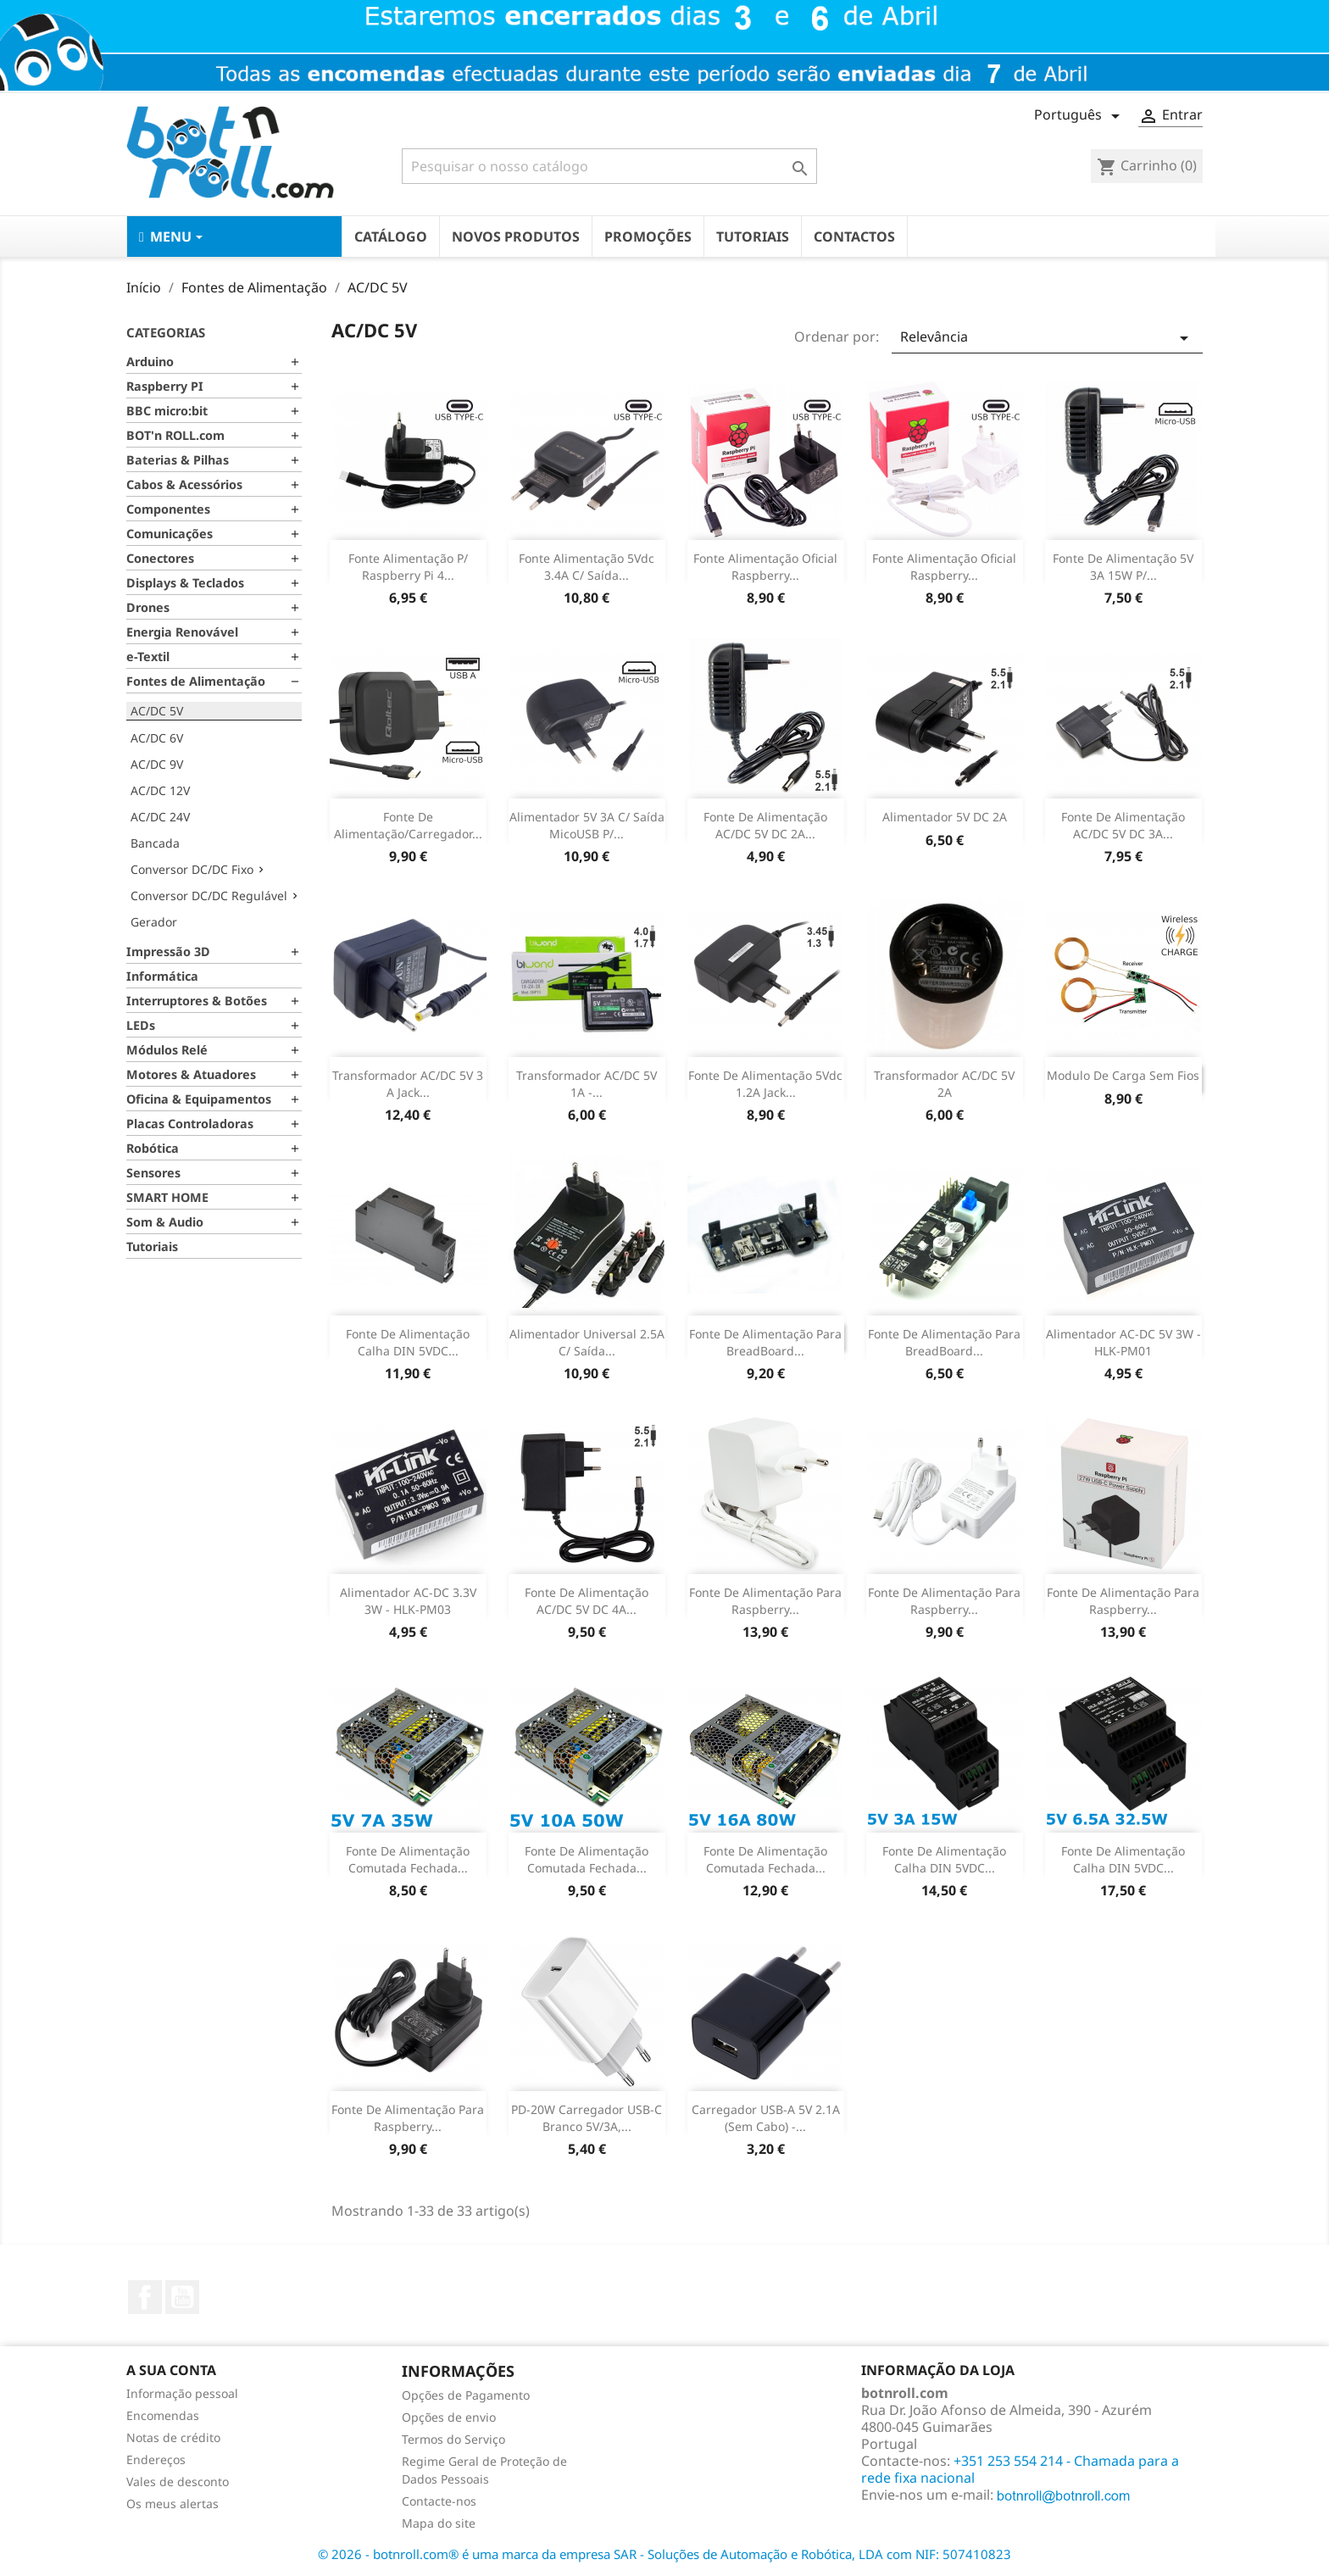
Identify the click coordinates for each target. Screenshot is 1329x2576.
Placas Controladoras (189, 1124)
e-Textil (148, 656)
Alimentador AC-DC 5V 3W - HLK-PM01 (1123, 1342)
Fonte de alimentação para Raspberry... (765, 1600)
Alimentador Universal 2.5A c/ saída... (586, 1342)
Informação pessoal (182, 2393)
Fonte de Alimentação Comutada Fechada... (408, 1859)
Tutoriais (152, 1246)
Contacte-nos (439, 2501)
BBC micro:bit (167, 411)
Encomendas (162, 2415)
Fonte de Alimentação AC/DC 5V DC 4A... (586, 1600)
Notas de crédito (173, 2437)
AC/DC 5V (157, 711)
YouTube (182, 2297)
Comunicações (169, 534)
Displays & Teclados (185, 583)
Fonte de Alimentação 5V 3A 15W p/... (1123, 566)
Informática (162, 976)
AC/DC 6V (157, 738)
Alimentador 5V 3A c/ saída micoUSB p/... (586, 825)
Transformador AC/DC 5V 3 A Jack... (407, 1083)
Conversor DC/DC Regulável (209, 895)
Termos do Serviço (453, 2439)
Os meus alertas (172, 2503)
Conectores (160, 558)
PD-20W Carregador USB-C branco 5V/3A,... (586, 2117)
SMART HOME (167, 1197)
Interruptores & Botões (196, 1001)
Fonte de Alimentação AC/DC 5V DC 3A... (1123, 825)
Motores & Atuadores (191, 1074)
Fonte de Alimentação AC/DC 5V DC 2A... (765, 825)
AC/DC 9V (157, 764)
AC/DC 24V (160, 817)
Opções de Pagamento (466, 2395)
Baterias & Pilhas (177, 460)
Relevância (1047, 337)
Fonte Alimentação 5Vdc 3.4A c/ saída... (586, 566)
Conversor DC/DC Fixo (192, 869)
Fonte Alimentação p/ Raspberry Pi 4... (408, 566)
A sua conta (171, 2370)
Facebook (145, 2297)
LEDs (140, 1025)
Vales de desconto (177, 2481)
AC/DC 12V (160, 790)
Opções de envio (449, 2417)
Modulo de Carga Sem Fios (1123, 1075)
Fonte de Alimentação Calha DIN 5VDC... (944, 1859)
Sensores (153, 1173)
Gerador (154, 922)
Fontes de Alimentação (195, 681)
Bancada (155, 843)
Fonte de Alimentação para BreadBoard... (765, 1342)
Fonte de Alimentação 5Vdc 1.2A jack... (765, 1083)
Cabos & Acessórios (184, 484)
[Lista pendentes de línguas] (1080, 116)
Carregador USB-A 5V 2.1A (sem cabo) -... (766, 2117)
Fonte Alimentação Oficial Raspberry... (765, 566)
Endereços (156, 2459)
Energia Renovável (182, 632)
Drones (148, 607)
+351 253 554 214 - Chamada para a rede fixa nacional (1020, 2469)
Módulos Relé (167, 1050)
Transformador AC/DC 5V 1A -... (586, 1083)
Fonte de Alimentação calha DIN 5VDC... (408, 1342)
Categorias (165, 332)
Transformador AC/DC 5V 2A (944, 1083)
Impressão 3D (168, 951)
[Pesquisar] (609, 166)
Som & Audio (164, 1222)
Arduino (150, 361)
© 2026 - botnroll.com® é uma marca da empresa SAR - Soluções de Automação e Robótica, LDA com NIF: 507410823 (664, 2553)
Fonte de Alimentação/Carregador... (408, 825)
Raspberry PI (164, 386)
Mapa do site (438, 2523)
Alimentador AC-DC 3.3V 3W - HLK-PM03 (408, 1600)
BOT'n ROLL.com (175, 435)
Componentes (168, 509)
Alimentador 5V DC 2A (944, 817)
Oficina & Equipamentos (198, 1099)
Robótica (152, 1148)
